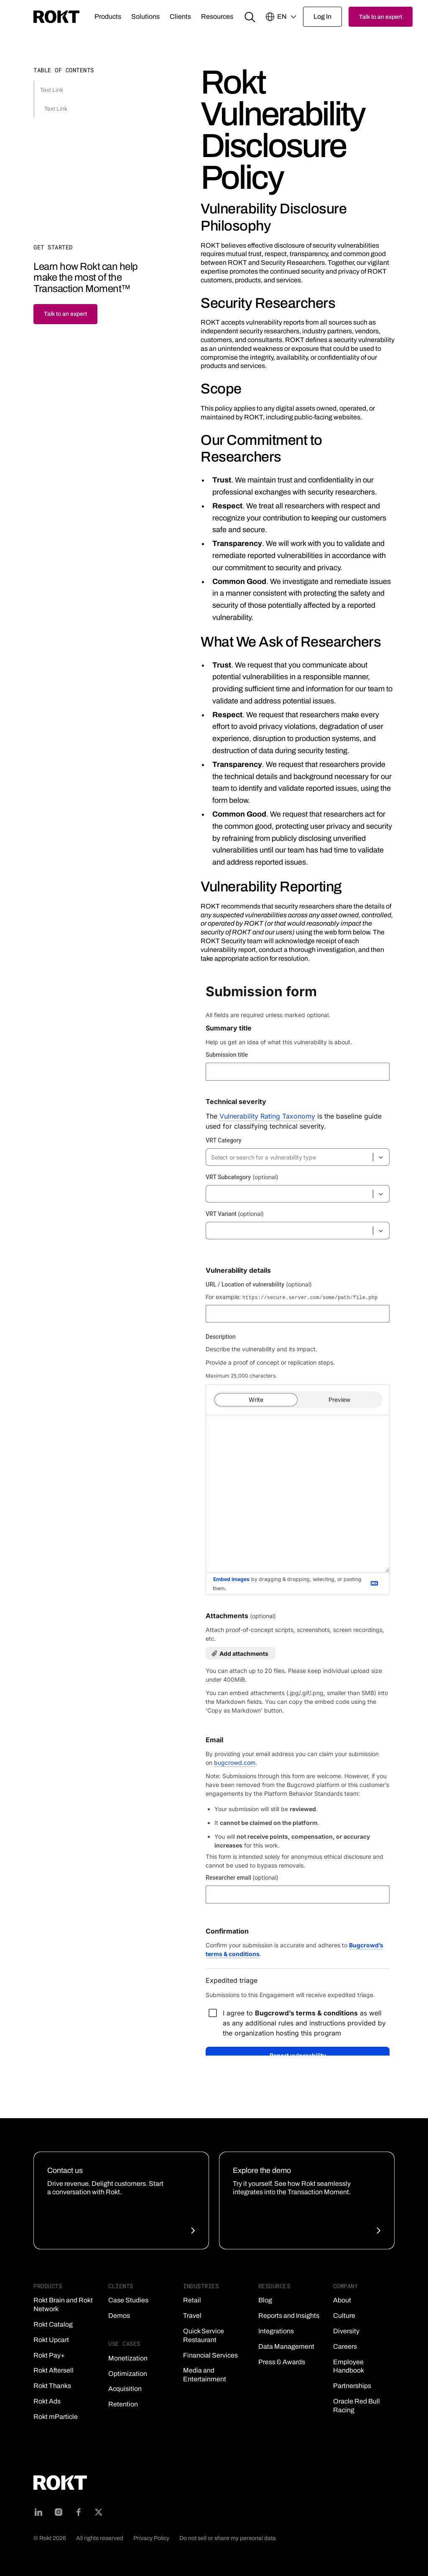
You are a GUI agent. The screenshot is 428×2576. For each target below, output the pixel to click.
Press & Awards (281, 2361)
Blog (265, 2300)
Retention (123, 2404)
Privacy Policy (151, 2538)
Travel (192, 2315)
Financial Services (210, 2355)
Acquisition (125, 2388)
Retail (192, 2300)
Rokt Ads (47, 2401)
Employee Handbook (348, 2366)
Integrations (276, 2331)
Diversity (346, 2331)
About (342, 2300)
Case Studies (128, 2300)
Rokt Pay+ (49, 2355)
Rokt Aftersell (53, 2370)
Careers (345, 2346)
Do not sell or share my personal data (227, 2538)
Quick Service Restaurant (203, 2335)
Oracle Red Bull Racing (356, 2406)
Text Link (51, 90)
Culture (344, 2315)
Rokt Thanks (52, 2385)
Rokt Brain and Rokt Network (63, 2304)
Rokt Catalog (53, 2324)
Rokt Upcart (51, 2339)
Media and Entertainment (204, 2375)
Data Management (286, 2346)
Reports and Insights (288, 2315)
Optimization (127, 2373)
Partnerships (352, 2385)
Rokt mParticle (55, 2416)
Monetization (128, 2358)
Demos (119, 2315)
